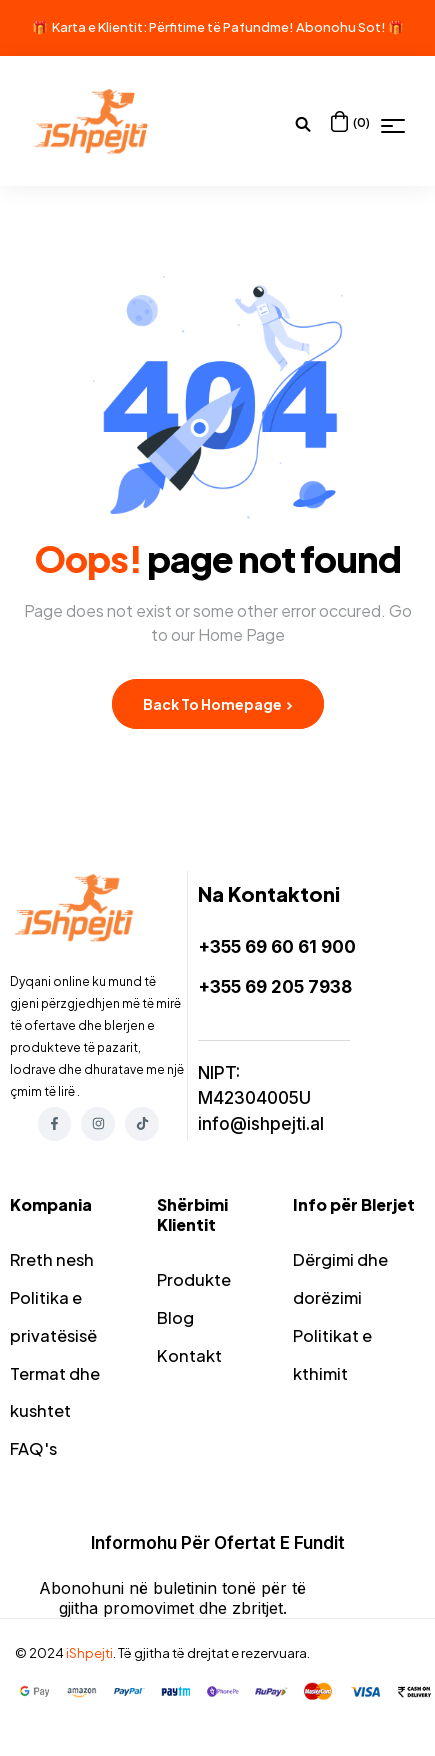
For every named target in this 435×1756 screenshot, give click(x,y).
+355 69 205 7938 (275, 987)
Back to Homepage (218, 704)
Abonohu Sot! (341, 27)
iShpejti (89, 1666)
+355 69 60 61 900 (277, 947)
